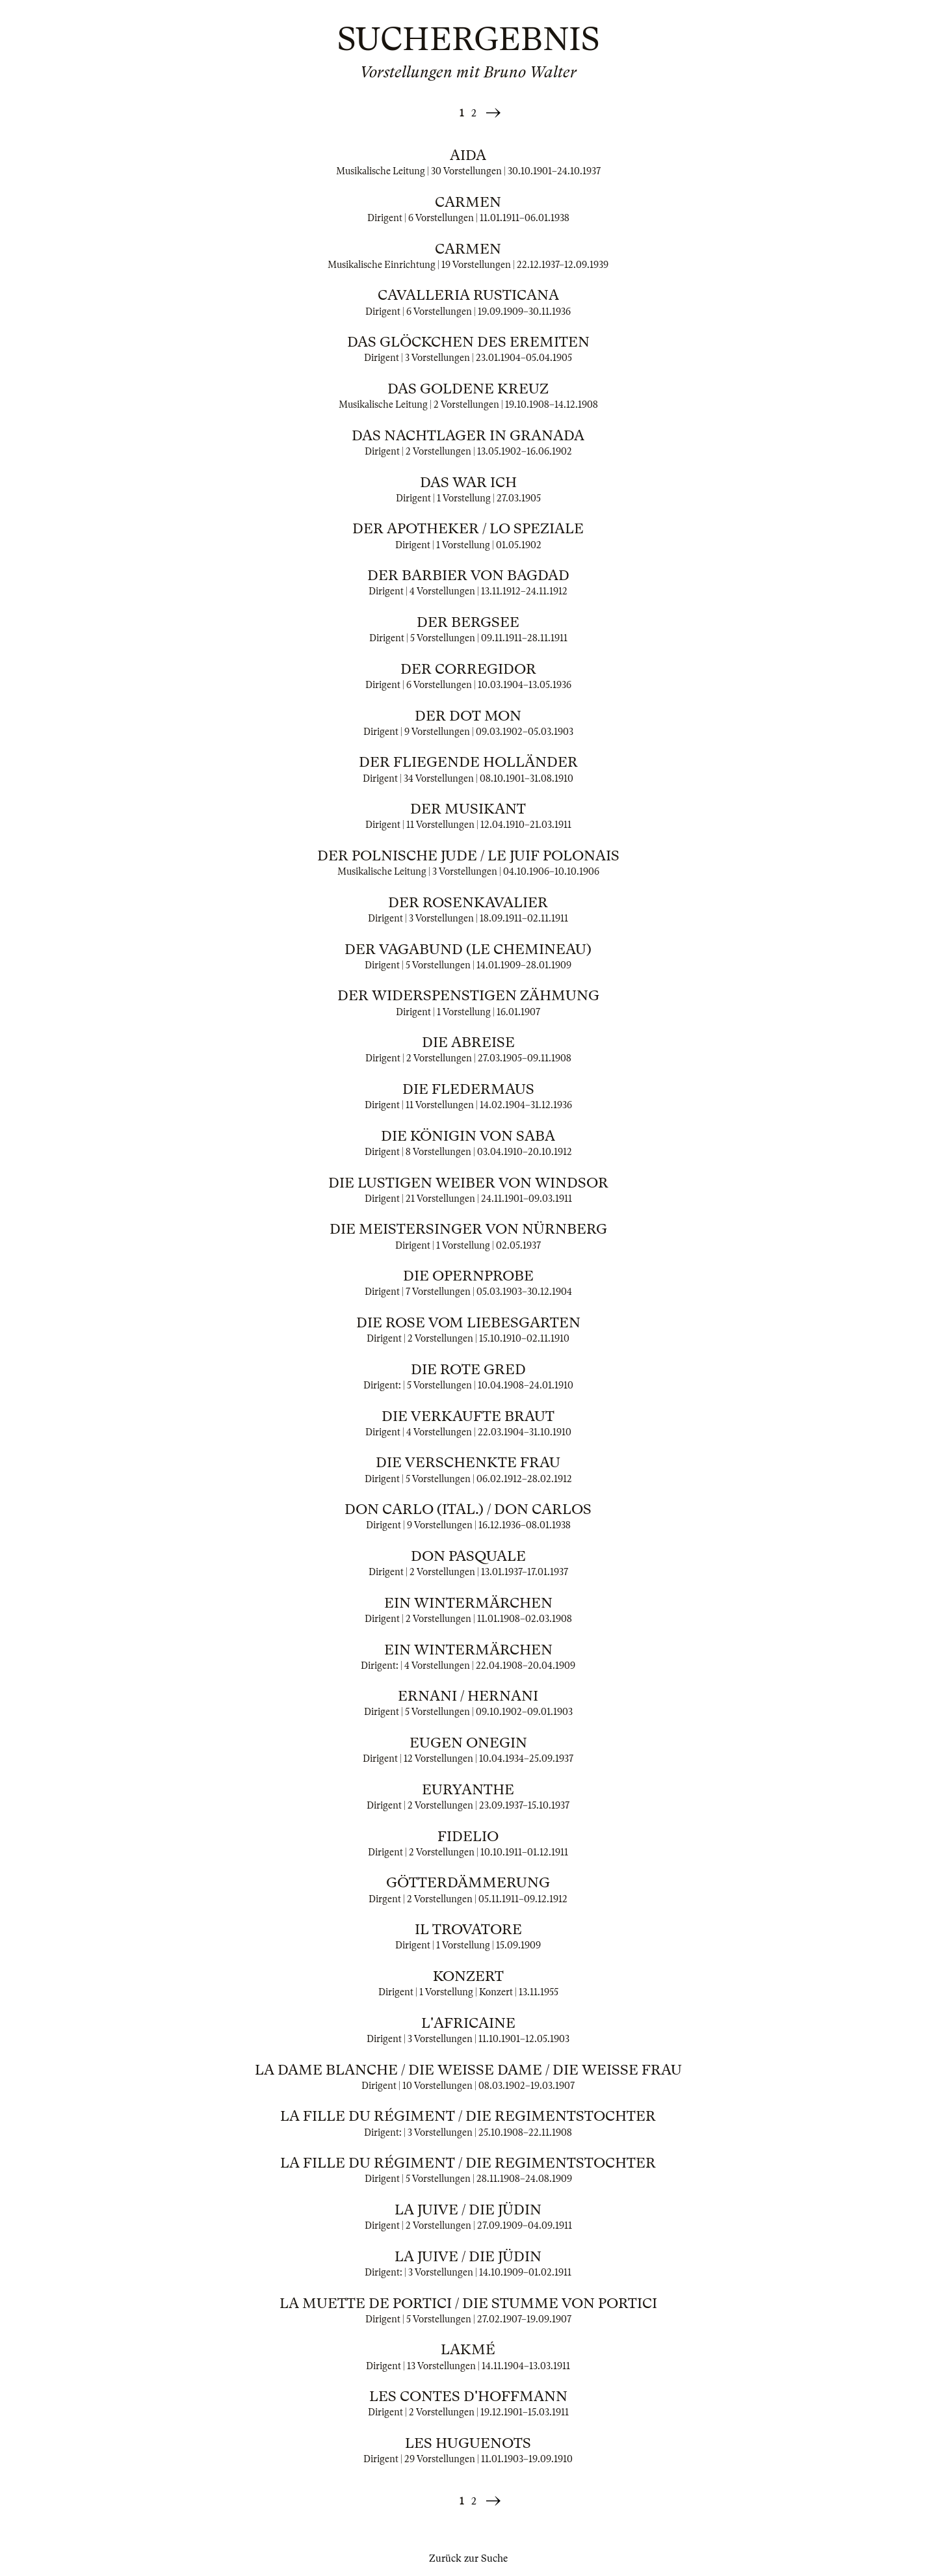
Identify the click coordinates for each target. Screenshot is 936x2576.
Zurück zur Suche (468, 2558)
